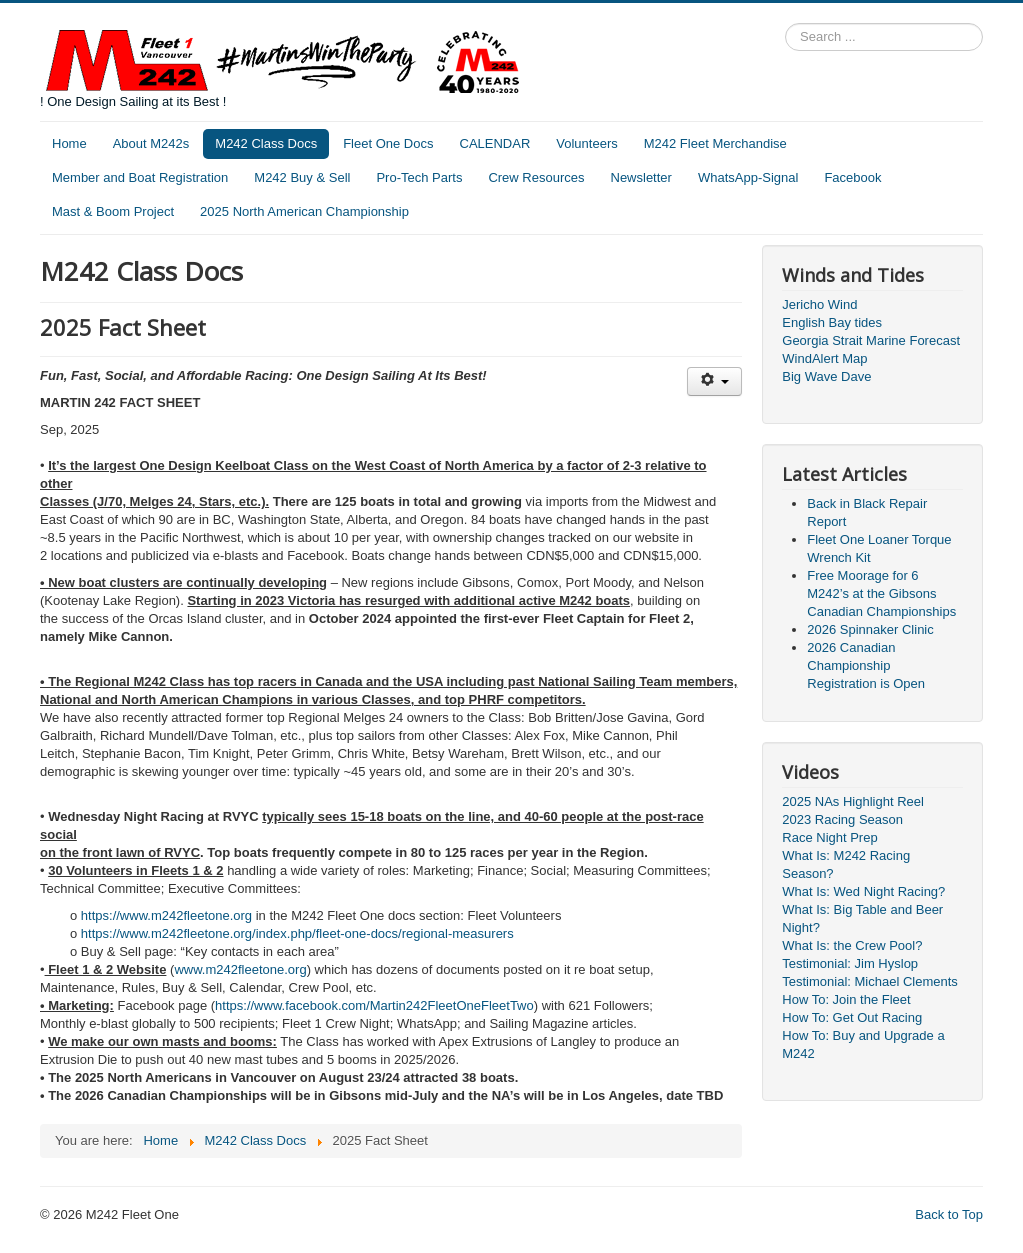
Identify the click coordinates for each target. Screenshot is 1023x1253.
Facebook (852, 177)
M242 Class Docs (266, 143)
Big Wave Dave (826, 376)
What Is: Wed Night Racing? (863, 891)
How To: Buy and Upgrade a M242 (863, 1044)
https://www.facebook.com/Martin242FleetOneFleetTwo (374, 1005)
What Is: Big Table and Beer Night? (862, 918)
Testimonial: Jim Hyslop (850, 963)
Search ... (785, 23)
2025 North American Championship (304, 211)
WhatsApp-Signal (748, 177)
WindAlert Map (824, 358)
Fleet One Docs (388, 143)
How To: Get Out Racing (852, 1017)
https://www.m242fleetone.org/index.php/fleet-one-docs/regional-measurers (297, 933)
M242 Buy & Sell (302, 177)
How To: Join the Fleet (846, 999)
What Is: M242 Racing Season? (846, 864)
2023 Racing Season (842, 819)
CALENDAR (495, 143)
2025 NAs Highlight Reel (853, 801)
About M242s (151, 143)
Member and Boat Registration (140, 177)
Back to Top (949, 1214)
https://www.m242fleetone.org (166, 915)
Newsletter (641, 177)
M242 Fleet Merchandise (715, 143)
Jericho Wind (819, 304)
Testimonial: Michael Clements (870, 981)
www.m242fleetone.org (240, 969)
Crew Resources (536, 177)
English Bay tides (832, 322)
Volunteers (586, 143)
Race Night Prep (829, 837)
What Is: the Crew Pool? (852, 945)
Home (69, 143)
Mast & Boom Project (113, 211)
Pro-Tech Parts (419, 177)
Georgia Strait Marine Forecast (871, 340)
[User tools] (714, 381)
